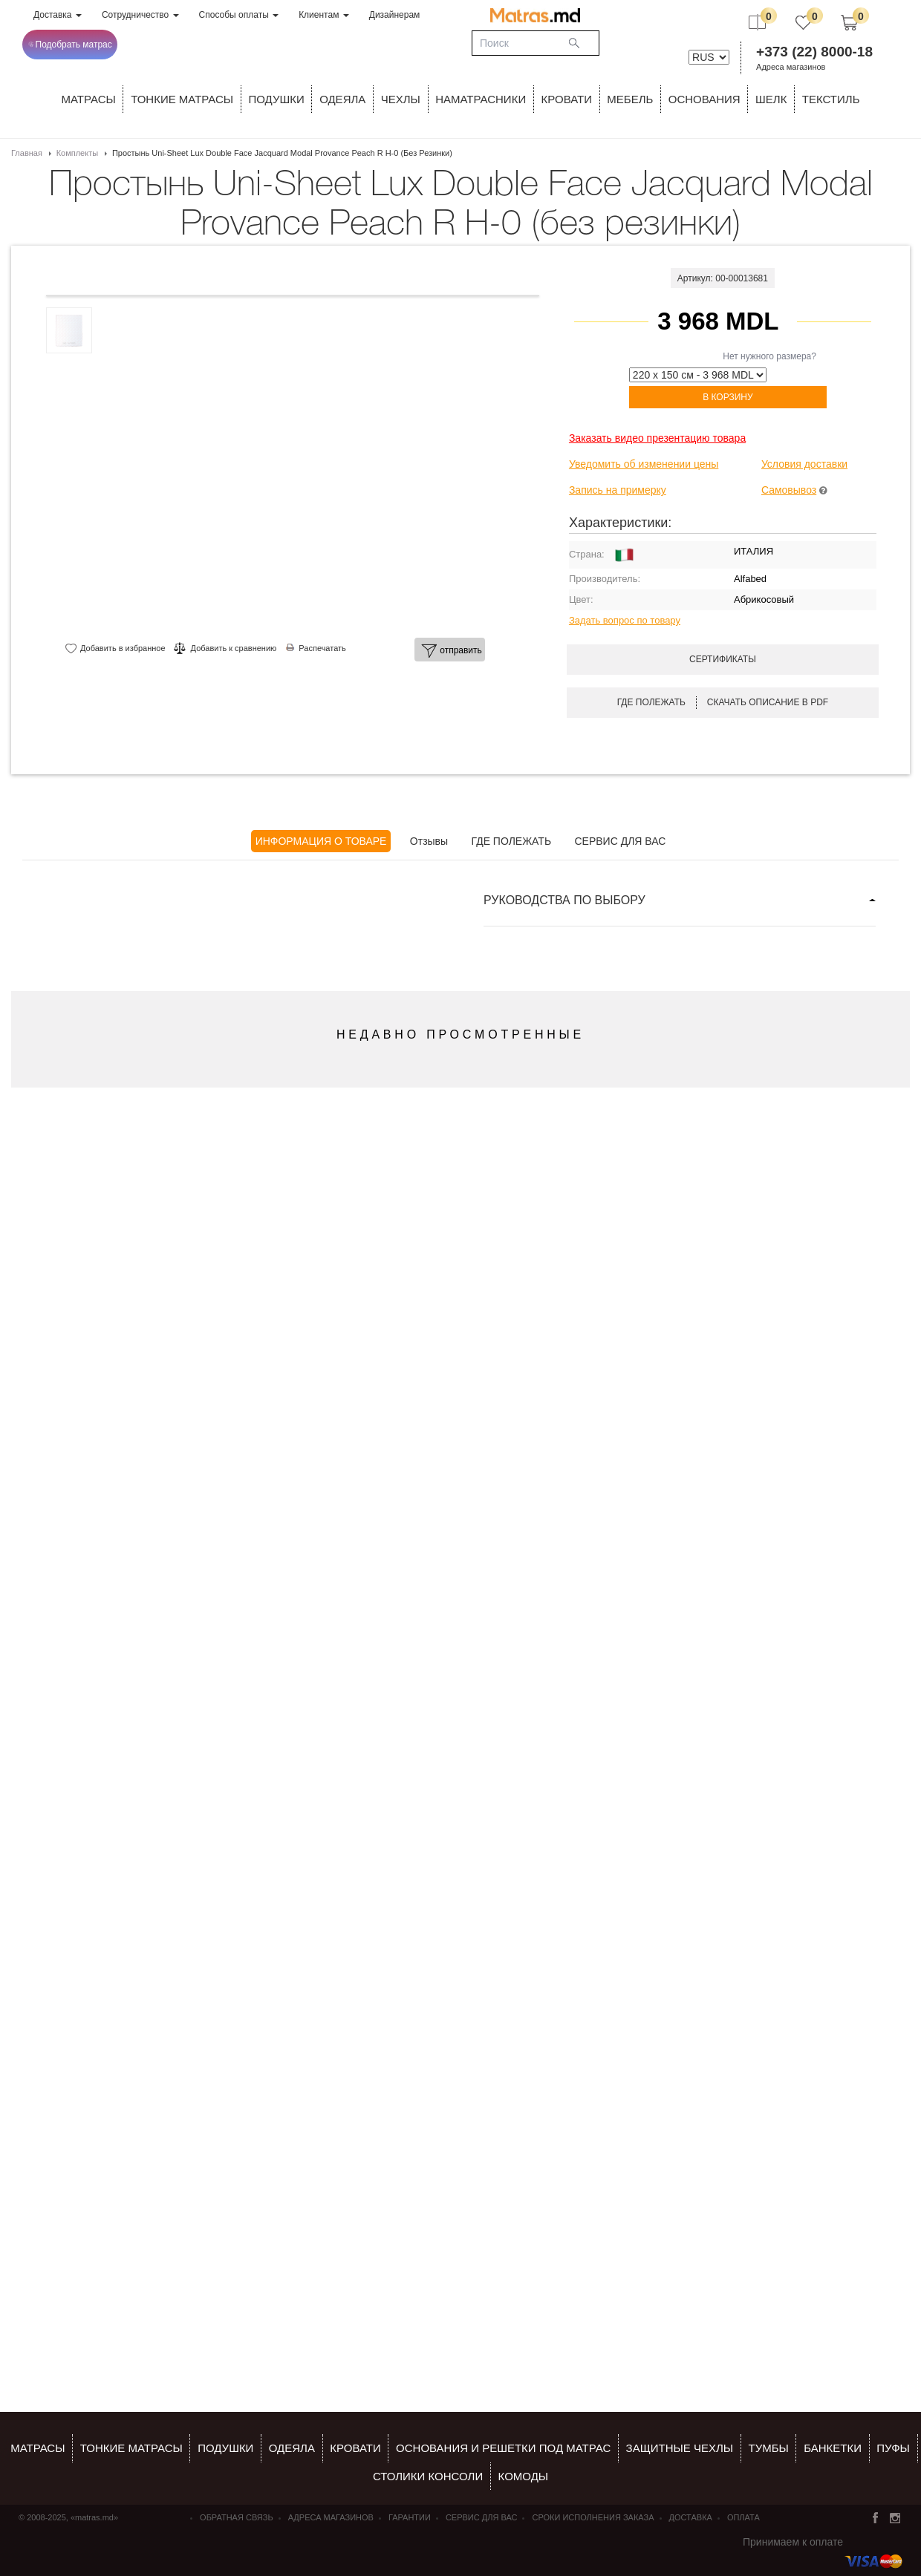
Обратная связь (236, 2517)
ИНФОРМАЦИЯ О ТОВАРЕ (321, 841)
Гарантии (409, 2517)
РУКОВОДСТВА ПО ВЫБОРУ (564, 900)
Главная (26, 152)
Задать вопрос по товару (624, 620)
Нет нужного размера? (769, 356)
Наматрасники (480, 99)
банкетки (833, 2448)
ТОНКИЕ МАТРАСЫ (182, 99)
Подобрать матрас (70, 44)
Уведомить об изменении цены (643, 464)
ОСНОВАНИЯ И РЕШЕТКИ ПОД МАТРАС (503, 2448)
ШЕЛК (771, 99)
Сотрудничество (140, 15)
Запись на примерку (617, 490)
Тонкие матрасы (131, 2448)
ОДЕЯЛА (342, 99)
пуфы (893, 2448)
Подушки (277, 99)
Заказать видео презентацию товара (657, 438)
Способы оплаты (239, 15)
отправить (451, 651)
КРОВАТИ (566, 99)
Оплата (743, 2517)
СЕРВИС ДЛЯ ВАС (619, 841)
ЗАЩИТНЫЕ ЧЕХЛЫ (680, 2448)
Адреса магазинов (790, 66)
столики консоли (428, 2476)
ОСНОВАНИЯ (704, 99)
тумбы (768, 2448)
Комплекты (77, 152)
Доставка (57, 15)
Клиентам (324, 15)
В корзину (727, 397)
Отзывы (429, 841)
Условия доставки (804, 464)
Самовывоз (788, 490)
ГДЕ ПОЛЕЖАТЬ (512, 841)
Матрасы (89, 99)
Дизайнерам (394, 15)
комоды (523, 2476)
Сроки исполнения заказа (593, 2517)
